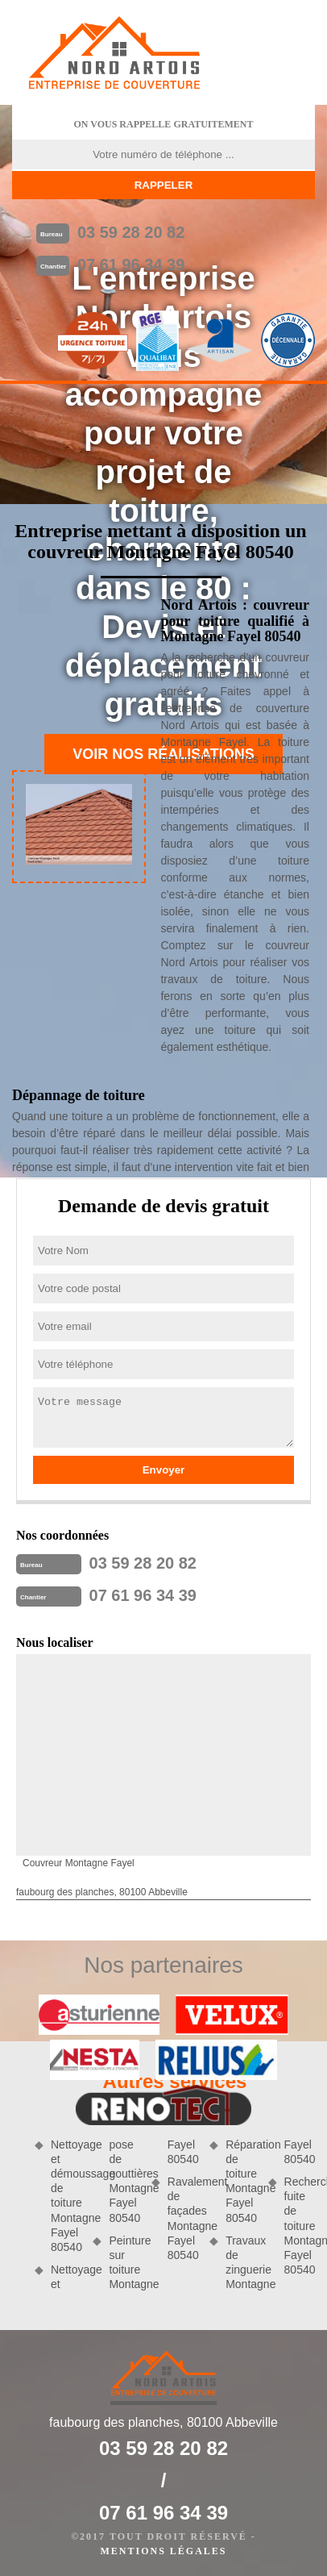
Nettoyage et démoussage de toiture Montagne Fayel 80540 (66, 2195)
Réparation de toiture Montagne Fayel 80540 (241, 2181)
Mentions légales (163, 2551)
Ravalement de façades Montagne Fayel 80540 (183, 2218)
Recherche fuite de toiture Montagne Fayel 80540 (299, 2225)
